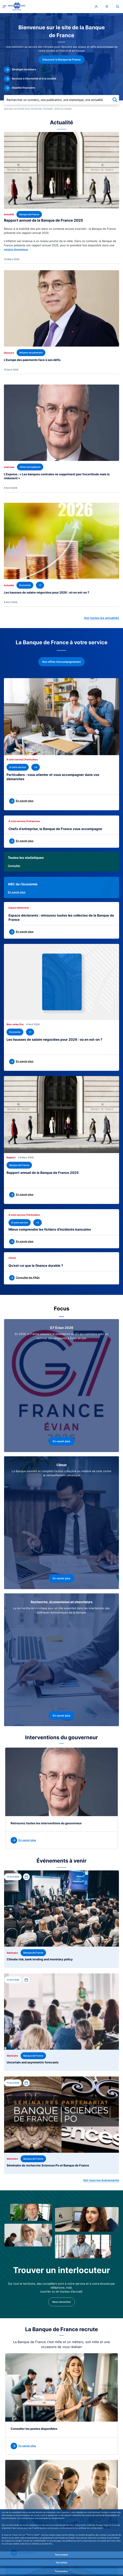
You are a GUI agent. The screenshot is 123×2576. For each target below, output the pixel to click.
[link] (20, 69)
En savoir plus (16, 892)
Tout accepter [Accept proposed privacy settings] (61, 2554)
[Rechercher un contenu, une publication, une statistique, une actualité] (61, 100)
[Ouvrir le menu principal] (4, 6)
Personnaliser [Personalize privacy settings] (61, 2571)
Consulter (14, 865)
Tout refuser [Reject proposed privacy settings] (61, 2562)
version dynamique (16, 249)
